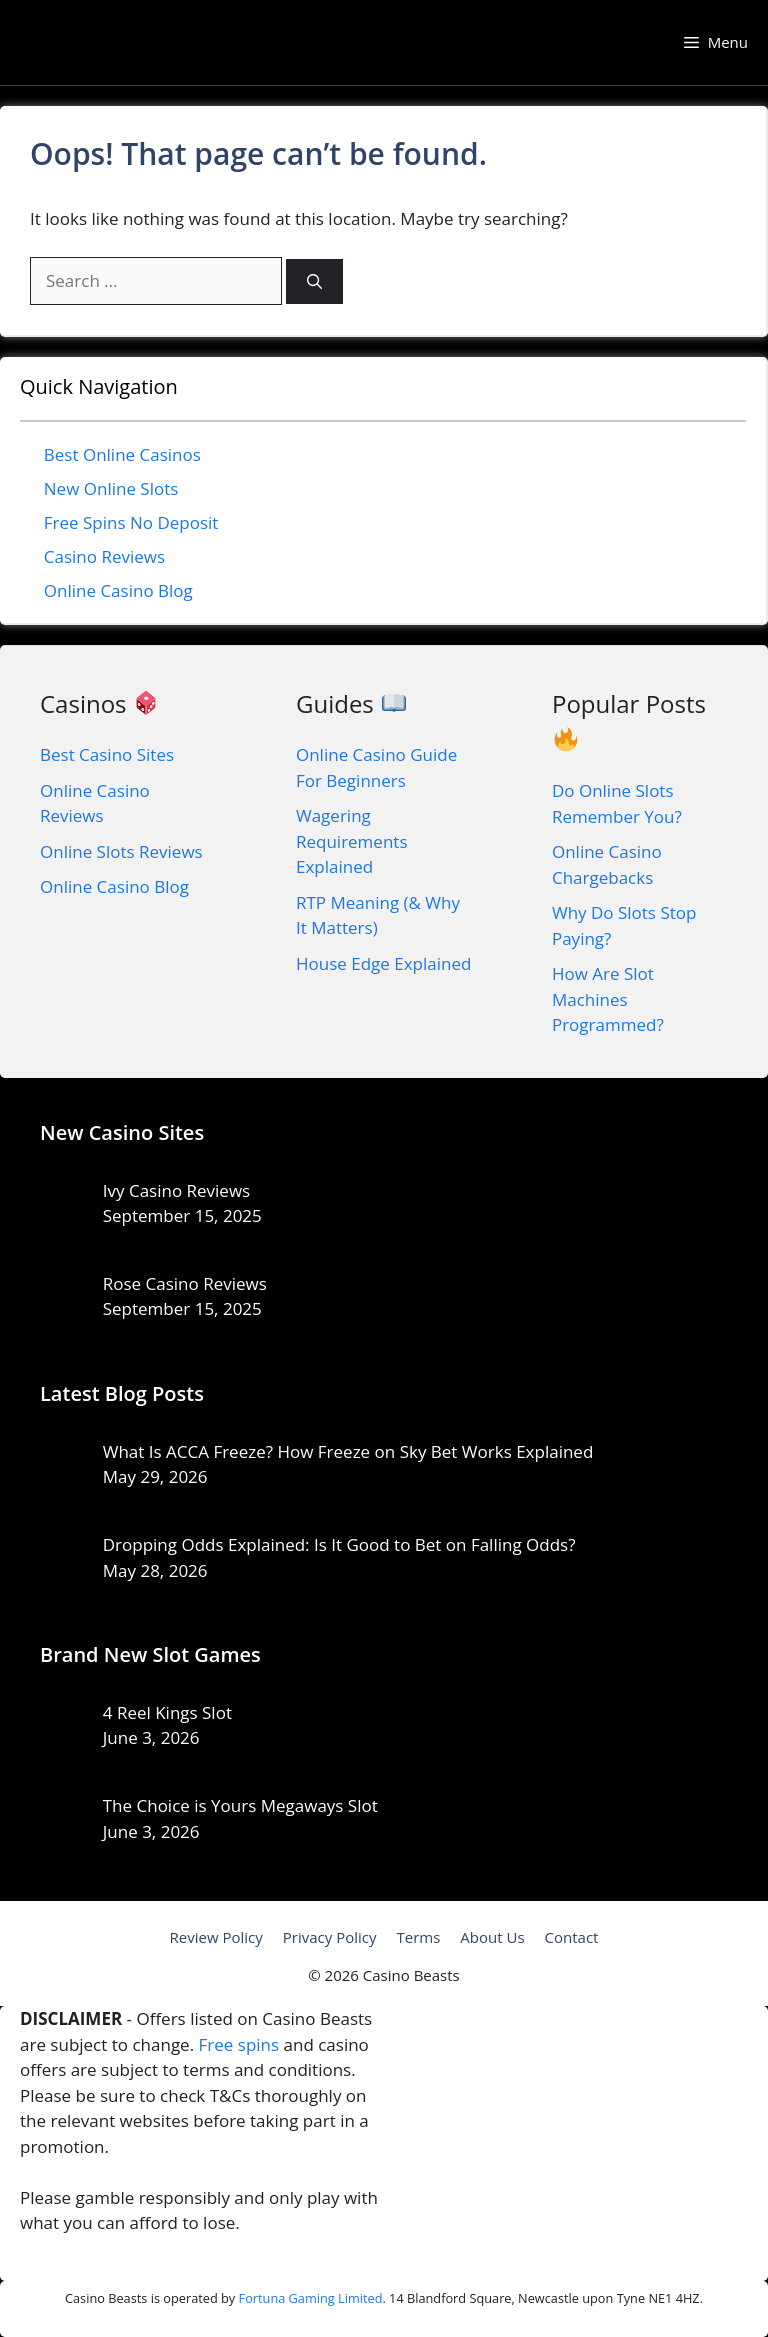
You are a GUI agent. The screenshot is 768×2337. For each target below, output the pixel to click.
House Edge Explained (383, 963)
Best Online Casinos (122, 454)
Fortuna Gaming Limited (311, 2298)
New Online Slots (111, 488)
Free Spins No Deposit (131, 522)
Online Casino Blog (118, 590)
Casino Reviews (104, 556)
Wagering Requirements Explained (352, 841)
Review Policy (216, 1937)
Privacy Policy (330, 1937)
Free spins (239, 2044)
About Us (492, 1937)
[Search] (314, 281)
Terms (418, 1937)
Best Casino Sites (107, 754)
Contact (572, 1937)
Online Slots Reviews (121, 851)
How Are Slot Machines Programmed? (608, 999)
